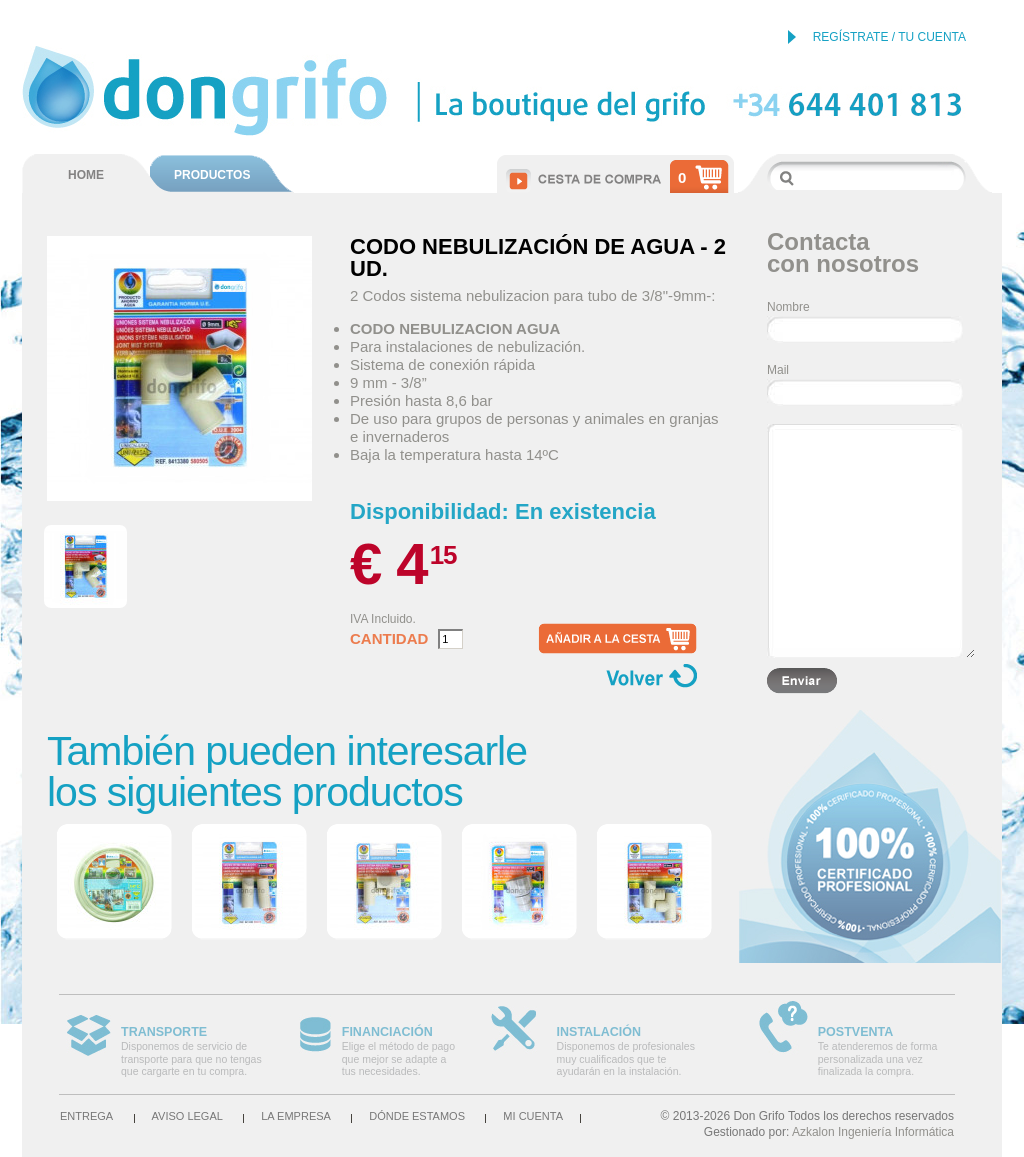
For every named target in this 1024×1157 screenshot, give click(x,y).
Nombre (788, 307)
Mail (778, 370)
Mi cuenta (533, 1116)
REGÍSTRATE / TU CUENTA (889, 37)
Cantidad (389, 639)
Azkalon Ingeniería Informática (873, 1132)
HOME (86, 175)
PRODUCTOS (212, 175)
